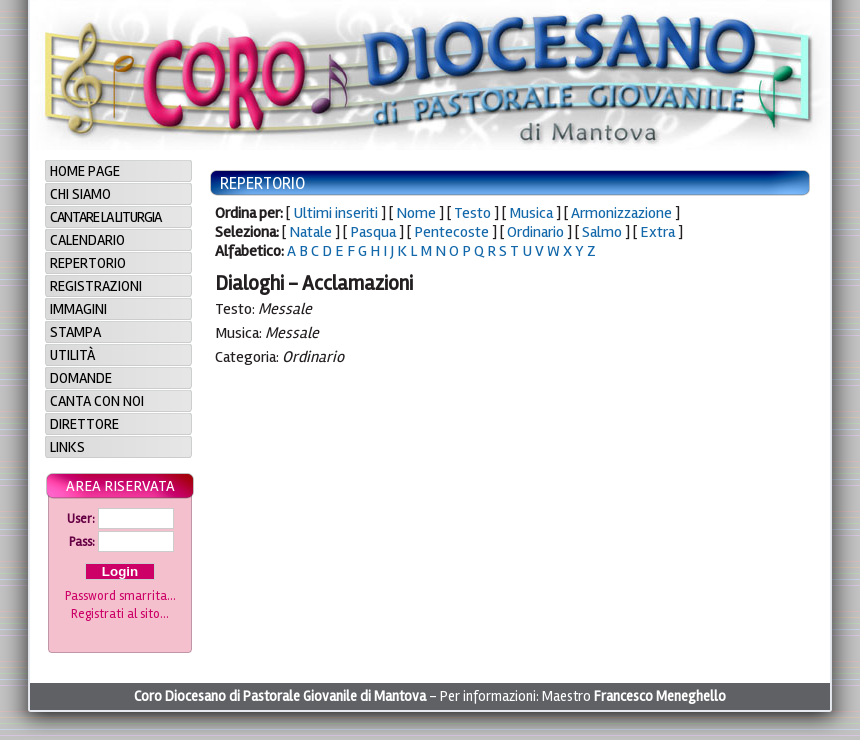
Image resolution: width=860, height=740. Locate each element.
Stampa (75, 332)
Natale (310, 232)
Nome (416, 213)
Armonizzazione (621, 213)
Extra (657, 232)
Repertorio (88, 263)
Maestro (634, 696)
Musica (531, 213)
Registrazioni (96, 286)
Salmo (602, 232)
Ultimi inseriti (335, 213)
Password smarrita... (120, 596)
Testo (472, 213)
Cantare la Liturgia (105, 217)
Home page (85, 171)
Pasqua (373, 232)
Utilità (72, 355)
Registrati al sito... (120, 614)
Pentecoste (451, 232)
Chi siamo (80, 194)
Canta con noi (97, 401)
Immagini (78, 309)
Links (67, 447)
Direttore (84, 424)
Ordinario (535, 232)
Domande (81, 378)
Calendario (87, 240)
